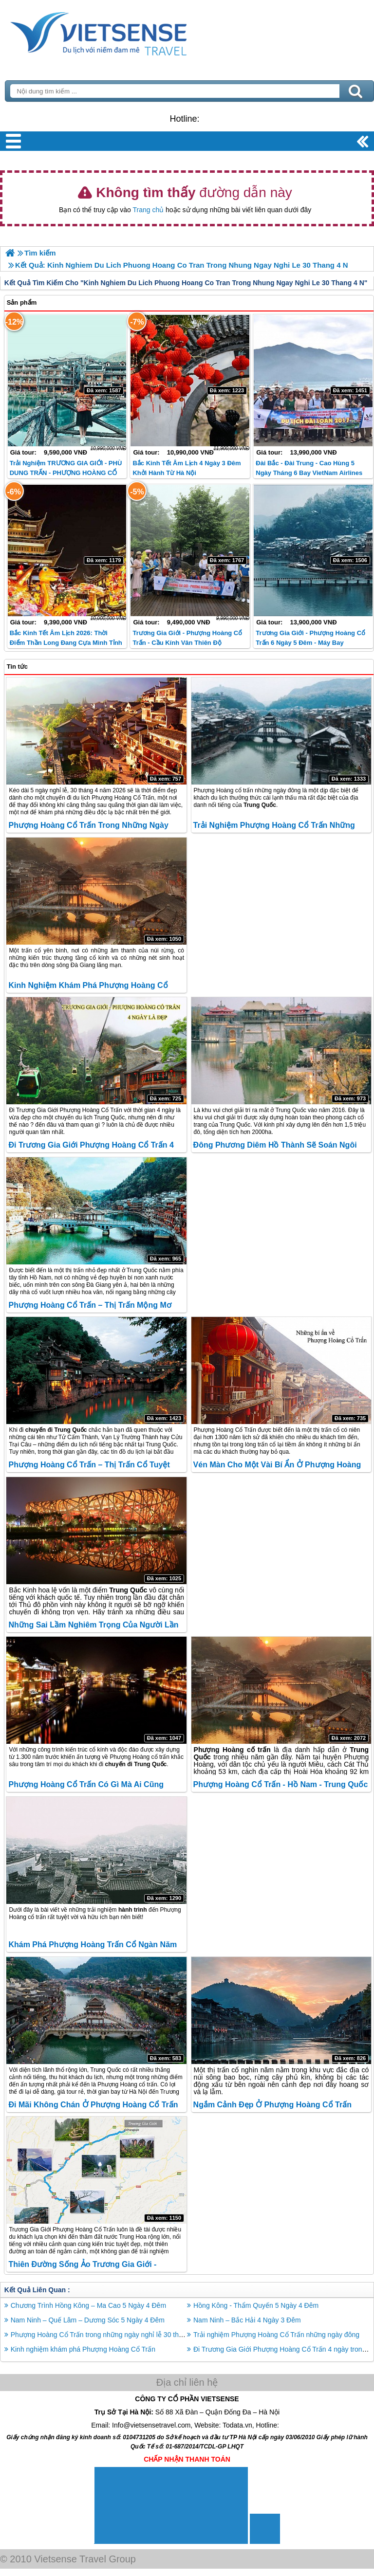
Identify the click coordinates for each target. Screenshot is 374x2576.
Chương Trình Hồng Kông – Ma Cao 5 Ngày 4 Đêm (88, 2305)
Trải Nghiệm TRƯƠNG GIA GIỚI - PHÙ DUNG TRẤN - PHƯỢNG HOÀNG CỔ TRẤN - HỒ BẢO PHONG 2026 (66, 472)
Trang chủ (148, 210)
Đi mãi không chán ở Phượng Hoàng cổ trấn (93, 2105)
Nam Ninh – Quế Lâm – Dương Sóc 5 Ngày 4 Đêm (88, 2320)
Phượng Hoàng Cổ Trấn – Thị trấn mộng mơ (89, 1305)
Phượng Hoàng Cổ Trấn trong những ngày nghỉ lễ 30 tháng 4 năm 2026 (119, 2334)
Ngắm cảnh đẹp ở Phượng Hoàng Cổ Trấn (272, 2105)
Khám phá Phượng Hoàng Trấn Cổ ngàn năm (92, 1944)
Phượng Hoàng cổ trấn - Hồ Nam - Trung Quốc (280, 1784)
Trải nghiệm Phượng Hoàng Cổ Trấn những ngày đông (276, 2334)
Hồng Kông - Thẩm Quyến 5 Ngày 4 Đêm (255, 2305)
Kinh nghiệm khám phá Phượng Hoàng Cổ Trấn (83, 2349)
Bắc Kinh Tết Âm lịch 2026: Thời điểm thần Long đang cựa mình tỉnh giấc (66, 642)
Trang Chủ (122, 31)
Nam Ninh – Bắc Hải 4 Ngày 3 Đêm (247, 2320)
